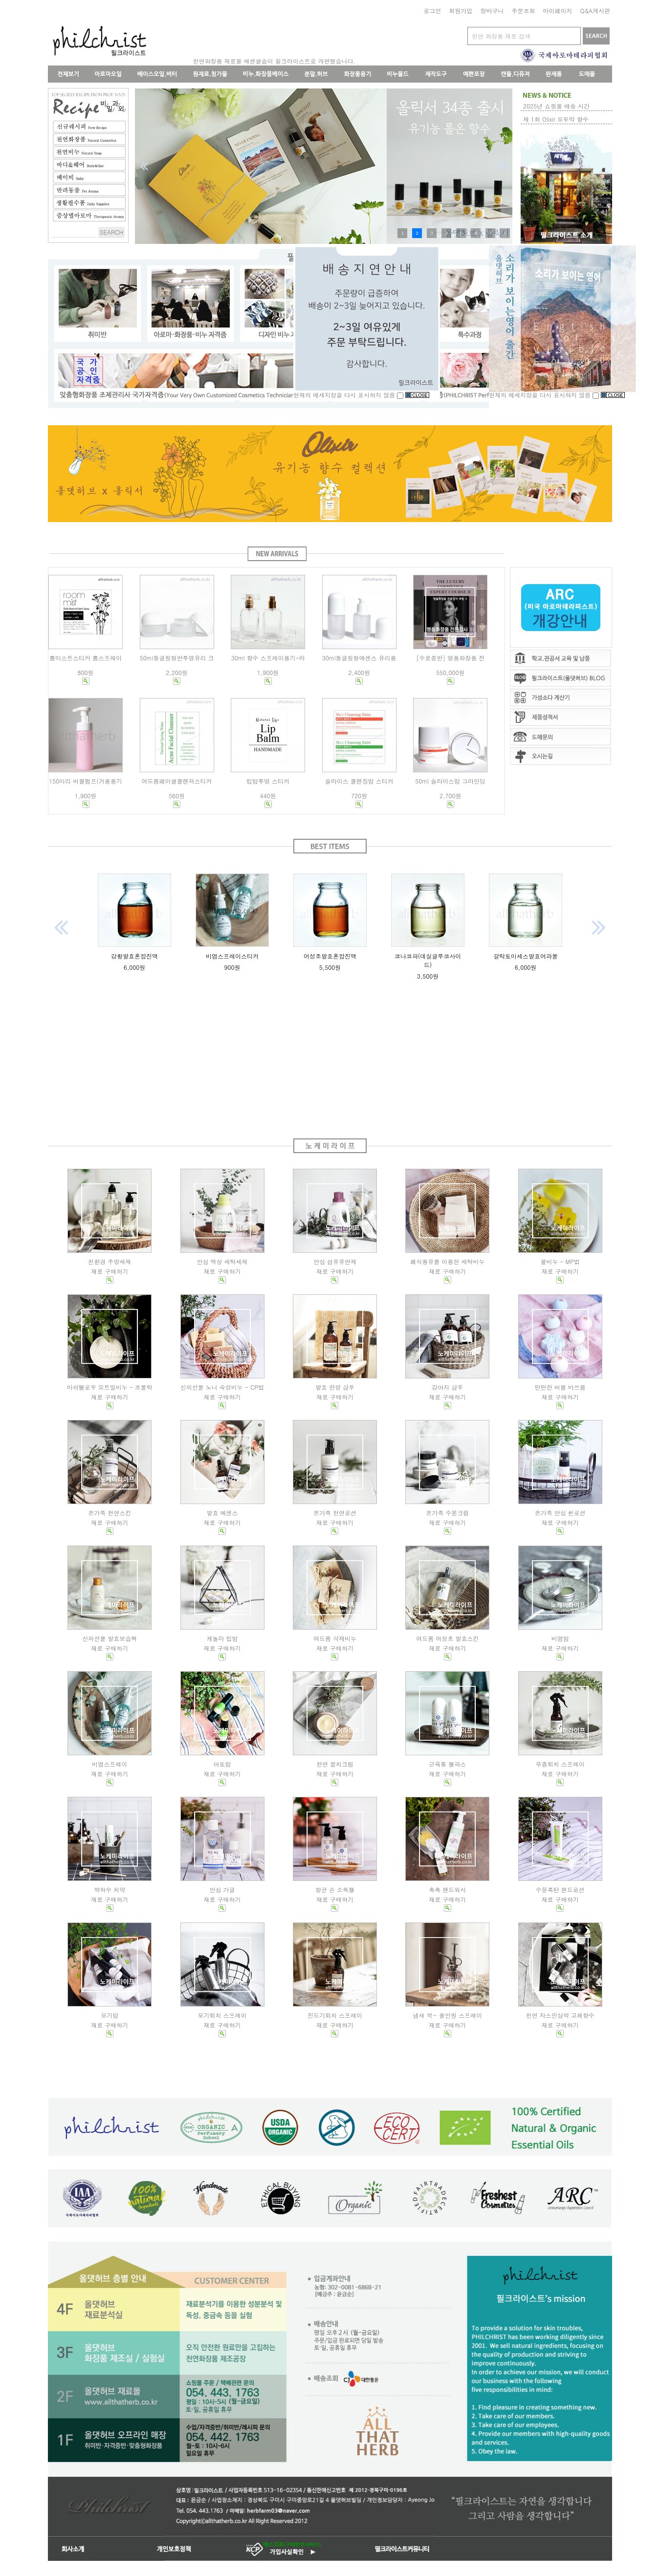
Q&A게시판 (595, 10)
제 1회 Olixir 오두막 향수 (556, 119)
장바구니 (492, 10)
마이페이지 (557, 10)
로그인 (432, 10)
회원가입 (460, 10)
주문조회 (523, 10)
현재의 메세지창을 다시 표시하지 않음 (349, 395)
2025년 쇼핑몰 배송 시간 (556, 106)
